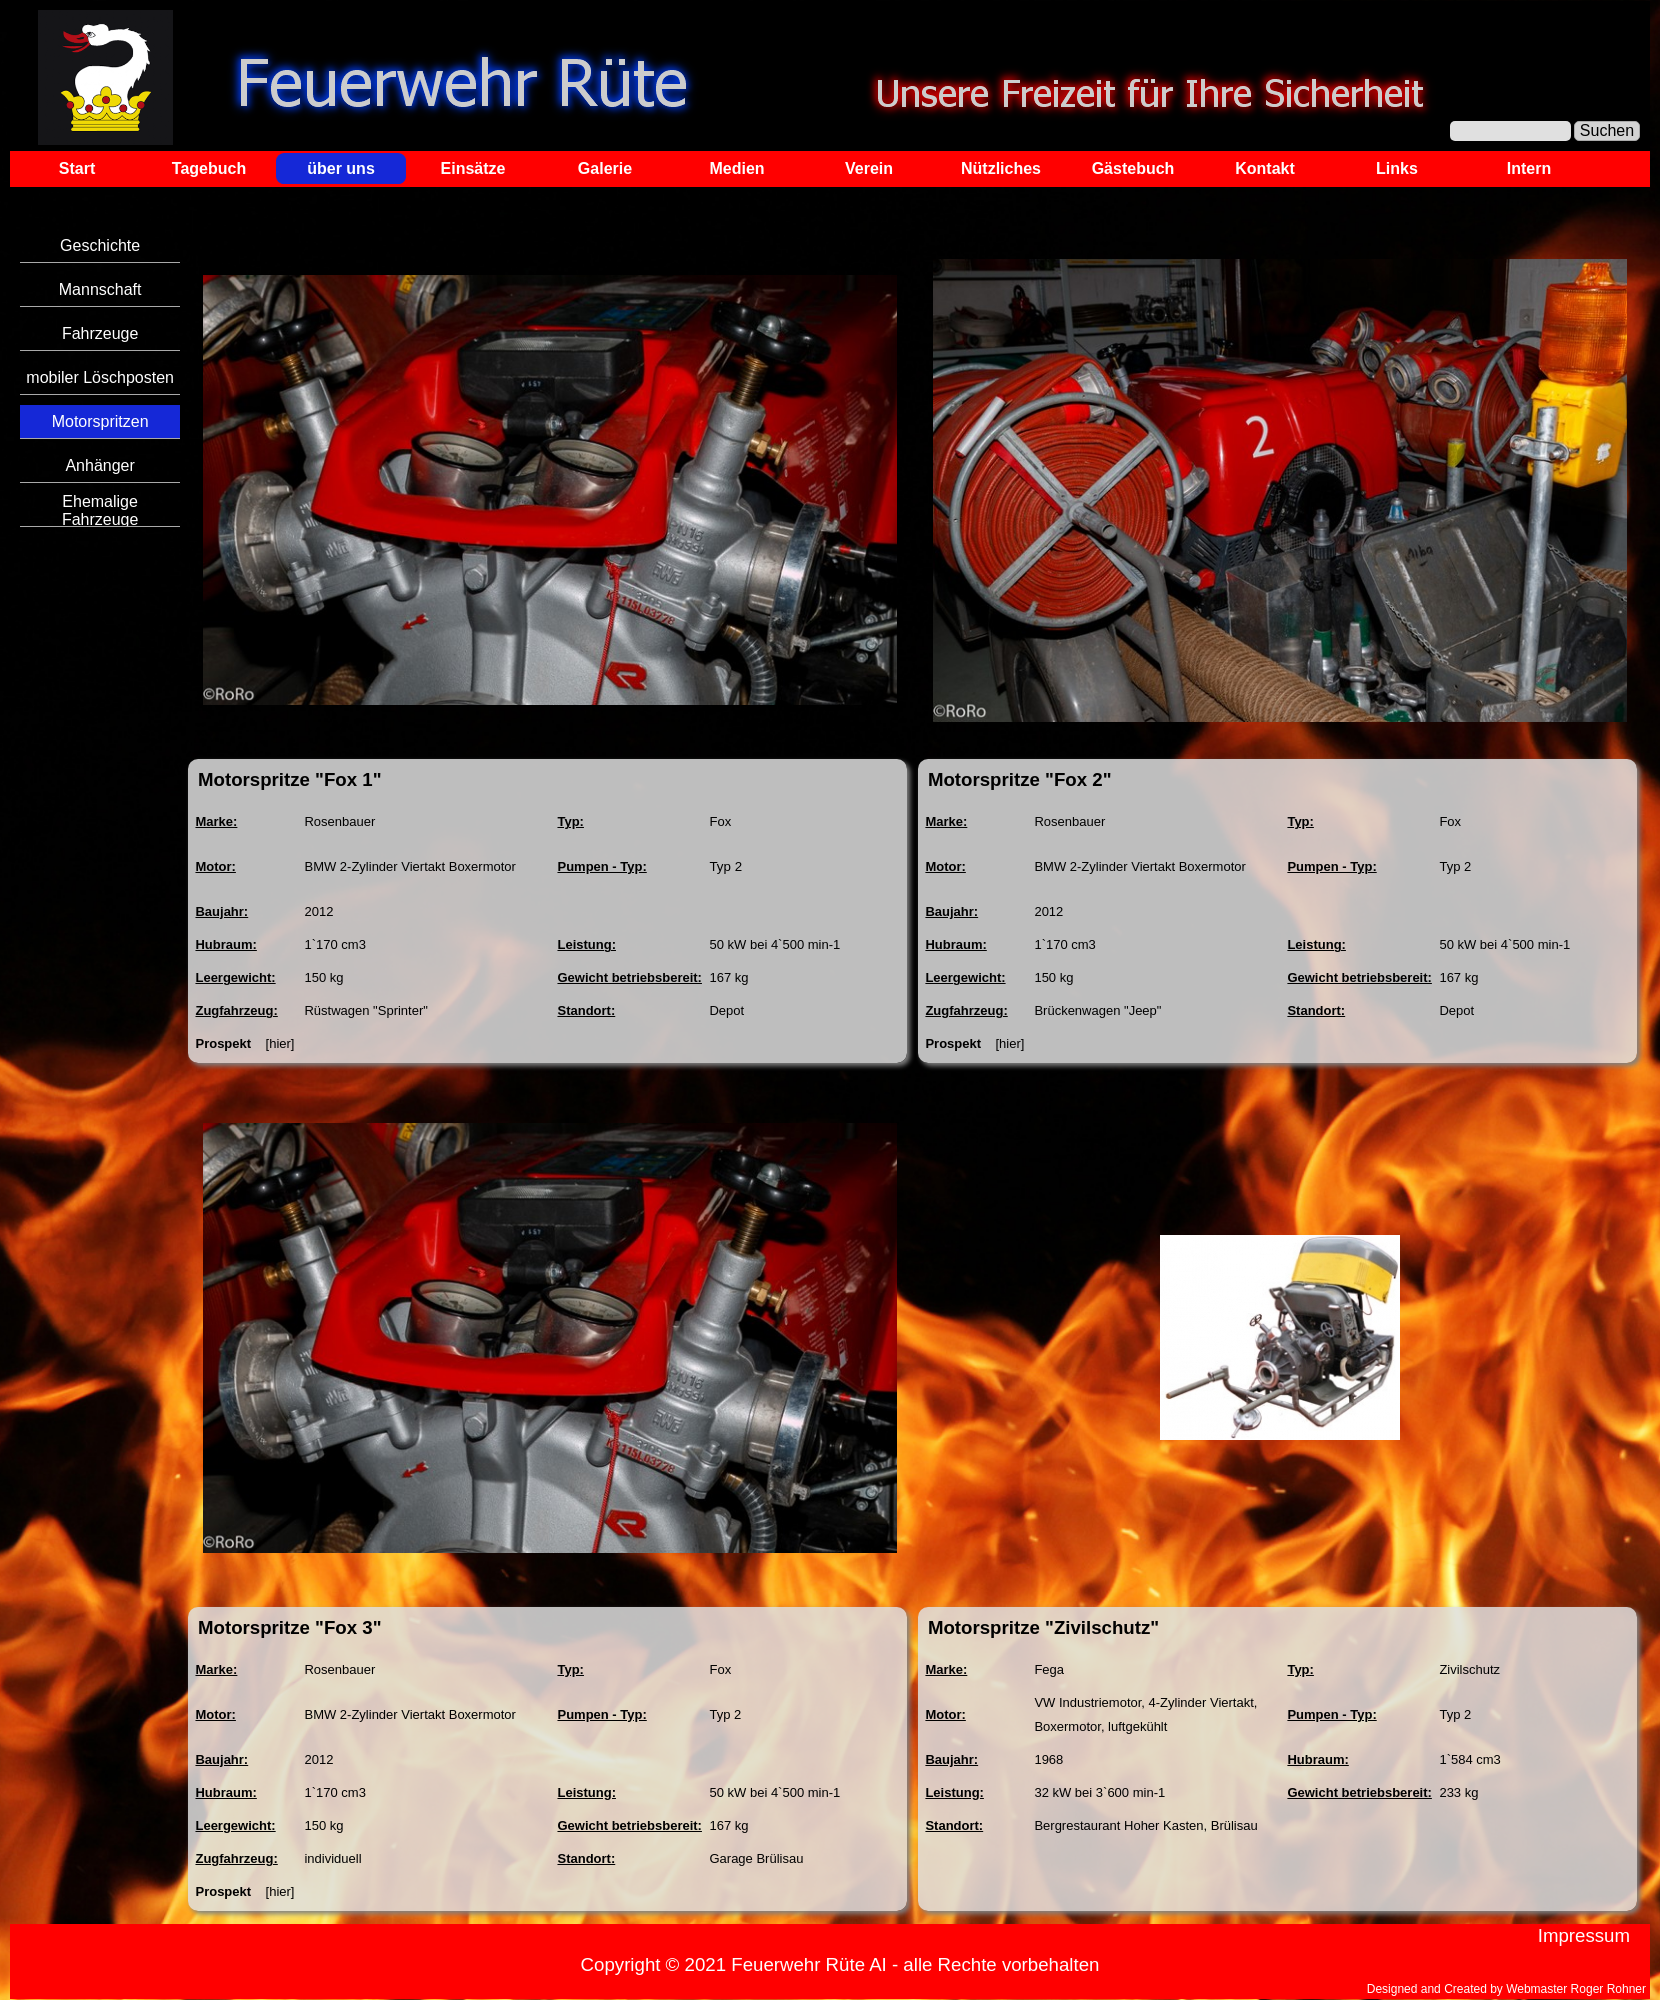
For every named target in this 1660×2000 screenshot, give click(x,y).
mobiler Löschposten (100, 377)
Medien (736, 168)
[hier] (280, 1043)
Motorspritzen (100, 421)
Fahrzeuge (100, 333)
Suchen (1607, 130)
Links (1397, 168)
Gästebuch (1133, 168)
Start (77, 168)
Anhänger (99, 465)
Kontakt (1265, 168)
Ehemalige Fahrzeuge (100, 510)
